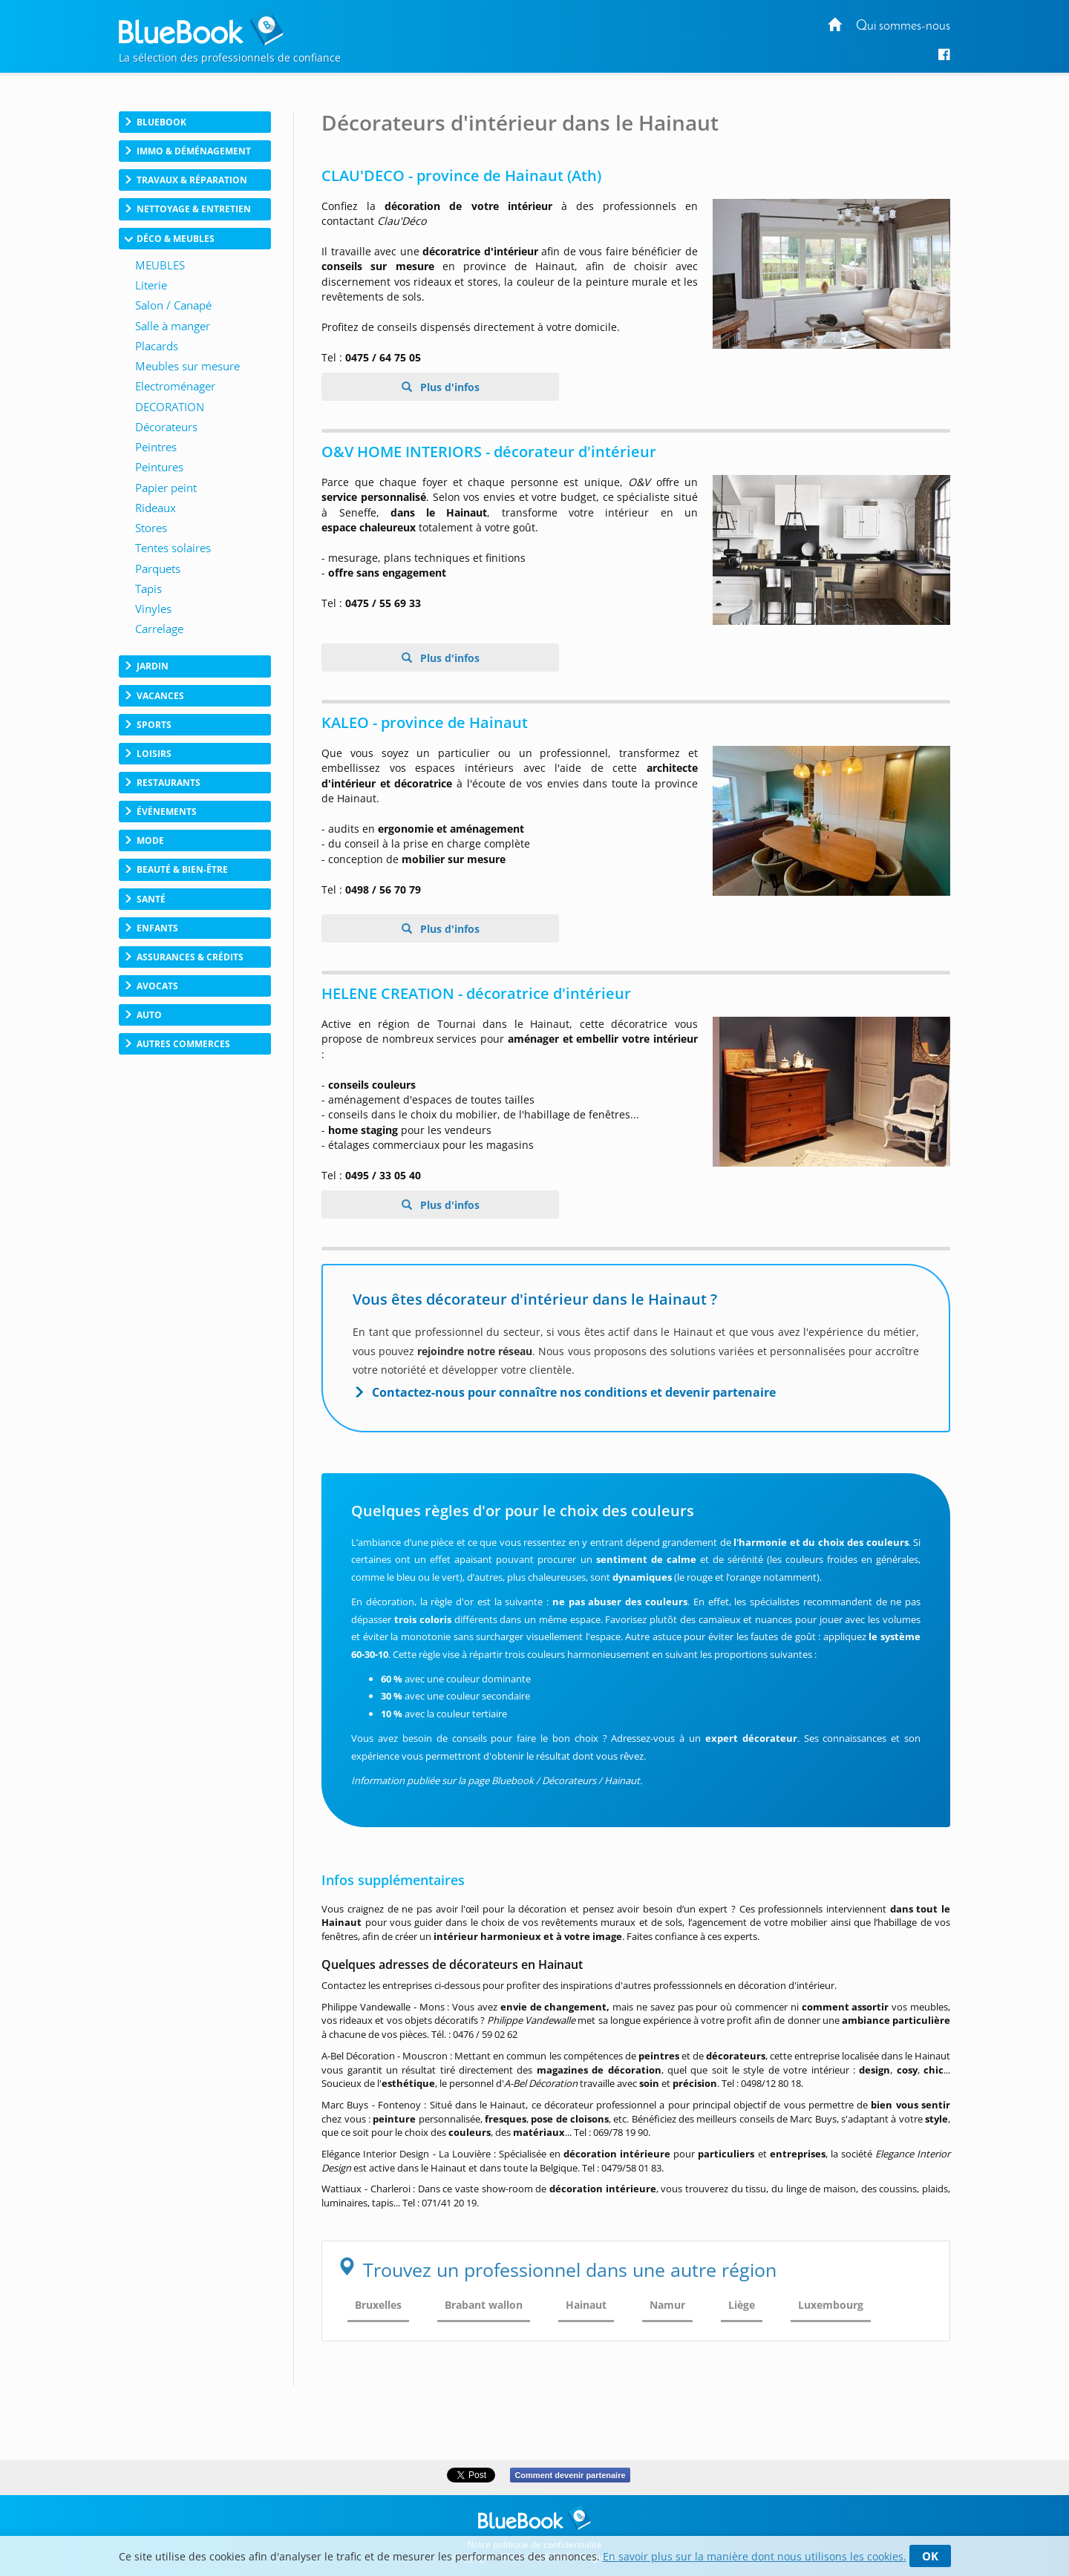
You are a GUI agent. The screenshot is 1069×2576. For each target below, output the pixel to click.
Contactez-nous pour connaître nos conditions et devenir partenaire (574, 1392)
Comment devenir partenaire (569, 2475)
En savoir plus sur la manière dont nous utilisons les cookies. (754, 2556)
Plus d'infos (448, 387)
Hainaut (586, 2305)
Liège (741, 2305)
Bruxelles (378, 2305)
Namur (667, 2305)
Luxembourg (830, 2305)
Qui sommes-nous (903, 26)
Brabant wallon (484, 2305)
